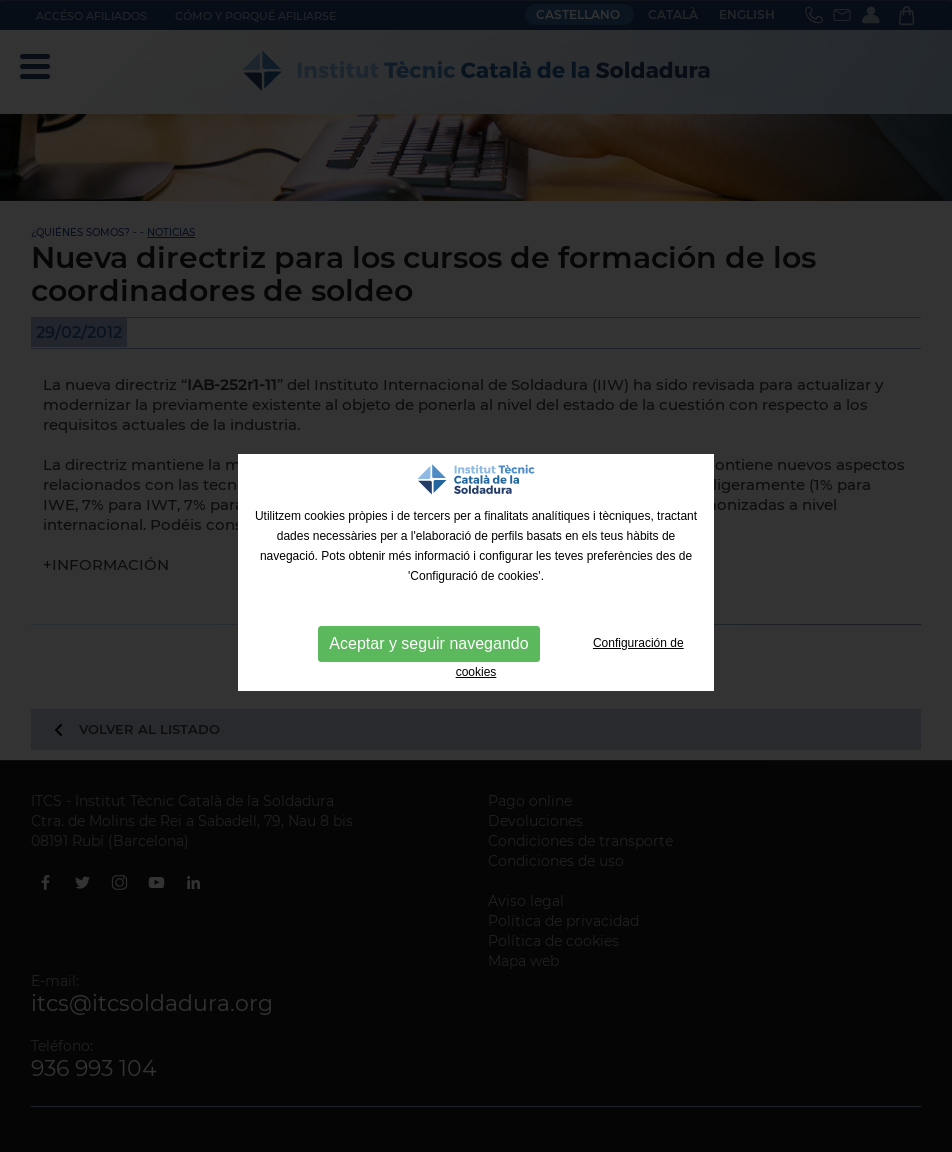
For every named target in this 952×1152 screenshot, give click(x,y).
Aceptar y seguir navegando (428, 643)
